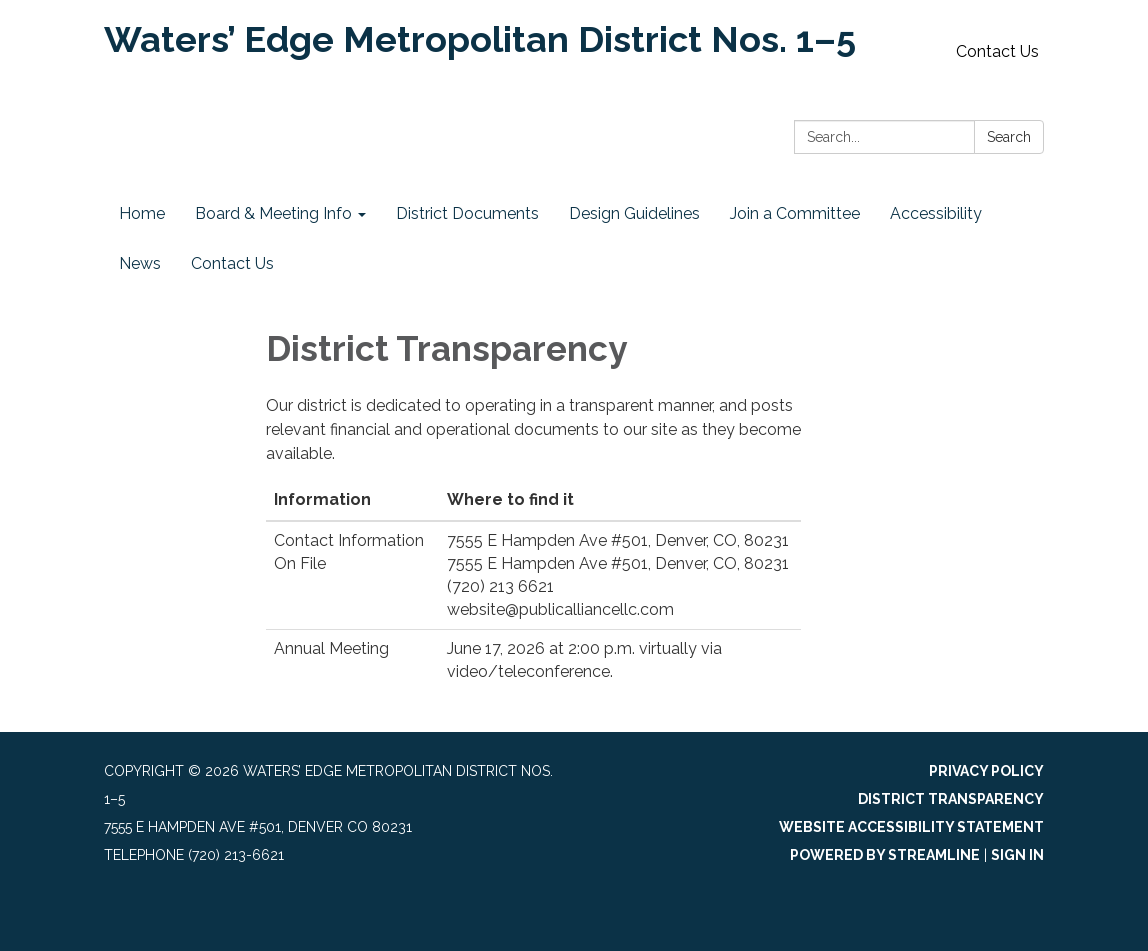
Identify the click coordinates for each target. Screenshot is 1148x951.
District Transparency (951, 799)
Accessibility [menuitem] (936, 213)
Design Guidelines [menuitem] (634, 213)
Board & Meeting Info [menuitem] (273, 213)
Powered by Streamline (885, 855)
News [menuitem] (140, 263)
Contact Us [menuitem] (232, 263)
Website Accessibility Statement (911, 827)
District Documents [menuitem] (467, 213)
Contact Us (997, 51)
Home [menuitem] (142, 213)
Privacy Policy (986, 771)
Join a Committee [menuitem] (795, 213)
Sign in (1017, 855)
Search (1009, 137)
